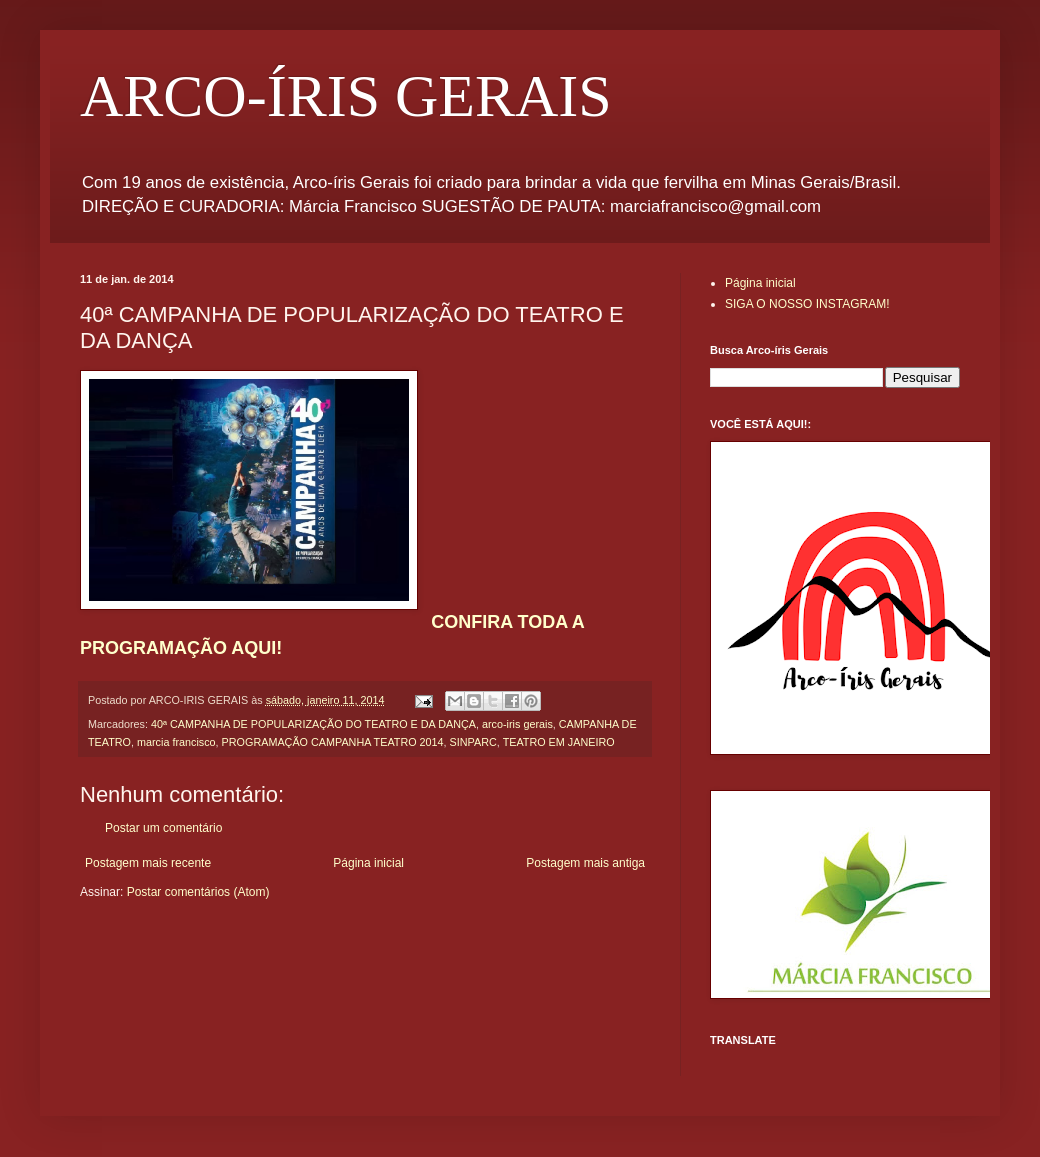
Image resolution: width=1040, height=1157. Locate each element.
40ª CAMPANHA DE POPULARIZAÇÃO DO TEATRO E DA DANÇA (313, 724)
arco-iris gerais (517, 724)
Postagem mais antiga (585, 863)
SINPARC (473, 742)
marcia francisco (176, 742)
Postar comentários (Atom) (198, 892)
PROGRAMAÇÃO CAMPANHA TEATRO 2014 (333, 742)
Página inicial (368, 863)
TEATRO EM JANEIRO (559, 742)
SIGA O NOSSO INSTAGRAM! (807, 304)
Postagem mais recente (148, 863)
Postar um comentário (163, 828)
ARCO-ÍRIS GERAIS (346, 96)
